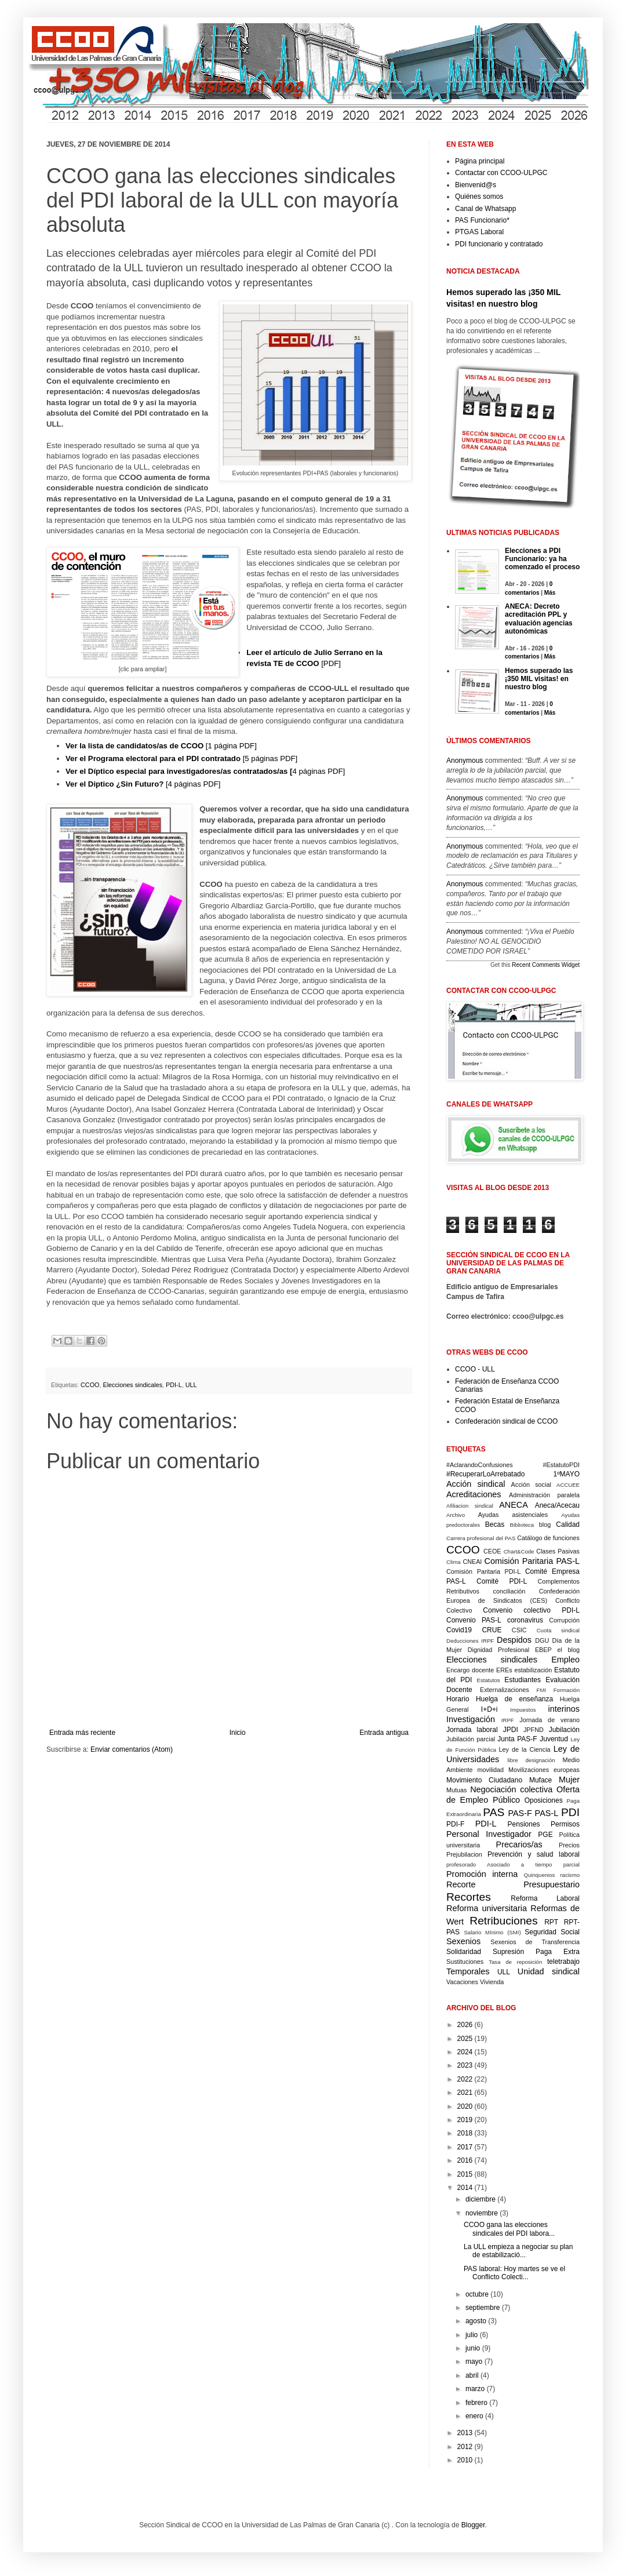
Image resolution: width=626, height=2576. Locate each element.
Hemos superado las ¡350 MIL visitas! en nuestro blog (539, 679)
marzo (475, 2389)
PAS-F (520, 1813)
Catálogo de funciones (548, 1537)
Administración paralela (544, 1494)
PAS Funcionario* (482, 220)
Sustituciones (464, 1961)
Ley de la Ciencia (525, 1749)
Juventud (554, 1739)
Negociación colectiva (511, 1789)
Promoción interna (482, 1874)
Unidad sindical (549, 1971)
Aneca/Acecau (557, 1505)
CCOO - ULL (475, 1369)
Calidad (568, 1524)
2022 (465, 2079)
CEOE (492, 1551)
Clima (453, 1562)
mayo (473, 2361)
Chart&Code (519, 1551)
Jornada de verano (549, 1719)
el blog (568, 1649)
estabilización (533, 1670)
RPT (551, 1922)
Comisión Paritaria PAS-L (532, 1561)
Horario (457, 1699)
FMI (542, 1690)
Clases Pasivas (558, 1551)
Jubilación (564, 1730)
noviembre (481, 2213)
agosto (475, 2321)
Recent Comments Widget (546, 965)
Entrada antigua (384, 1733)
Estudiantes (522, 1680)
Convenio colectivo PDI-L (531, 1610)
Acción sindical (475, 1484)
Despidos (514, 1639)
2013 (465, 2433)
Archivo (455, 1515)
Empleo (565, 1659)
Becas (494, 1524)
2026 (465, 2025)
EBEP (543, 1649)
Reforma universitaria (486, 1908)
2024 (465, 2052)
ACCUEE (568, 1485)
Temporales (467, 1971)
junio (472, 2348)
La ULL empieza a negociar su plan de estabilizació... (518, 2251)
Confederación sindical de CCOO (506, 1421)
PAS (493, 1812)
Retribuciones (503, 1921)
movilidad (490, 1769)
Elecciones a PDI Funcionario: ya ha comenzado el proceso (542, 559)
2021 (465, 2093)
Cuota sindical (558, 1630)
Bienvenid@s (475, 185)
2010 (465, 2460)
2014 (465, 2188)
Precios (569, 1845)
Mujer (569, 1779)
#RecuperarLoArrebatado (485, 1474)
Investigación (470, 1719)
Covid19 (459, 1630)
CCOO (90, 1384)
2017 (465, 2147)
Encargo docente (470, 1670)
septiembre (482, 2308)
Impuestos (523, 1710)
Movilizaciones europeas (544, 1769)
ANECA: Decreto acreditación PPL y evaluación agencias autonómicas (539, 618)
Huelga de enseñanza (514, 1699)
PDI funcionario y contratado (499, 244)
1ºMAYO (566, 1474)
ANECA (513, 1504)
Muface (540, 1780)
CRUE (491, 1630)
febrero (476, 2403)
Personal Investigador (489, 1834)
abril (472, 2375)
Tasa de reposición (515, 1962)
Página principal (479, 161)
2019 (465, 2120)
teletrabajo (563, 1962)
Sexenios (463, 1941)
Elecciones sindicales (132, 1384)
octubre (477, 2294)
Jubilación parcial (470, 1738)
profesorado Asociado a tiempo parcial (513, 1864)
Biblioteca (522, 1525)
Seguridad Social (552, 1932)
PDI (570, 1812)
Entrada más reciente (82, 1733)
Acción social (531, 1484)
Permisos (565, 1824)
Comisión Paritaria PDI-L (483, 1571)
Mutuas (456, 1790)
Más (549, 593)
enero (474, 2416)
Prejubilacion (464, 1854)
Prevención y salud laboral (533, 1854)
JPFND (533, 1729)
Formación (567, 1690)
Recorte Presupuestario (513, 1884)
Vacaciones (462, 1981)
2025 (465, 2039)
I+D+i (489, 1709)
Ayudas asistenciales (513, 1514)
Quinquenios (539, 1875)
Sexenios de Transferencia (535, 1941)
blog (545, 1524)
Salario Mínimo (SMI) (492, 1932)
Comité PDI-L (501, 1581)
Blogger (473, 2525)
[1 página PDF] (161, 745)
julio (471, 2335)
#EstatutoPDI (561, 1464)
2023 (465, 2065)
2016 (465, 2160)
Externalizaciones (504, 1689)
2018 (465, 2133)
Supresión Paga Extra (536, 1952)
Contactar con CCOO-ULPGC (501, 173)
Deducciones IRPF (470, 1641)
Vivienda (492, 1981)
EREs (504, 1670)
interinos (564, 1708)
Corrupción (564, 1620)
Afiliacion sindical (469, 1505)
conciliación (509, 1591)
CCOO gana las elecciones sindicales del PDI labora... (509, 2229)
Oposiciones (544, 1800)
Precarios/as (519, 1844)
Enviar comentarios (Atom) (131, 1749)
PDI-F (455, 1824)
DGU (542, 1640)
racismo (570, 1875)
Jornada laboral (472, 1730)
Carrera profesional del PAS (480, 1538)
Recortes (468, 1897)
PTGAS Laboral (479, 232)
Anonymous (464, 760)
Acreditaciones (473, 1494)
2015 (465, 2174)
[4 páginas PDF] (142, 784)
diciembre (480, 2199)
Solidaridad (463, 1952)
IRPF (507, 1720)
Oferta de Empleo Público (513, 1794)
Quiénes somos (479, 196)
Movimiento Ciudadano (484, 1780)
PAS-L (547, 1813)
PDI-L (174, 1384)
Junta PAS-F (517, 1739)
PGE (545, 1835)
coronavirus (525, 1620)
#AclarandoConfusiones (479, 1464)
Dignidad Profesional (498, 1649)
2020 (465, 2106)
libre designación (531, 1760)
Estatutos (488, 1680)
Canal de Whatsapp (485, 209)
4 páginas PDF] (205, 771)
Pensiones (524, 1824)
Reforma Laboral (545, 1898)
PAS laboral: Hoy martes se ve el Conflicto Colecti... (514, 2273)
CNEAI (472, 1561)
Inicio (238, 1733)
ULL (191, 1384)
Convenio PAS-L (473, 1620)
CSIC (519, 1630)
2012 (465, 2447)
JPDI (510, 1730)
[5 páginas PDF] (181, 758)
